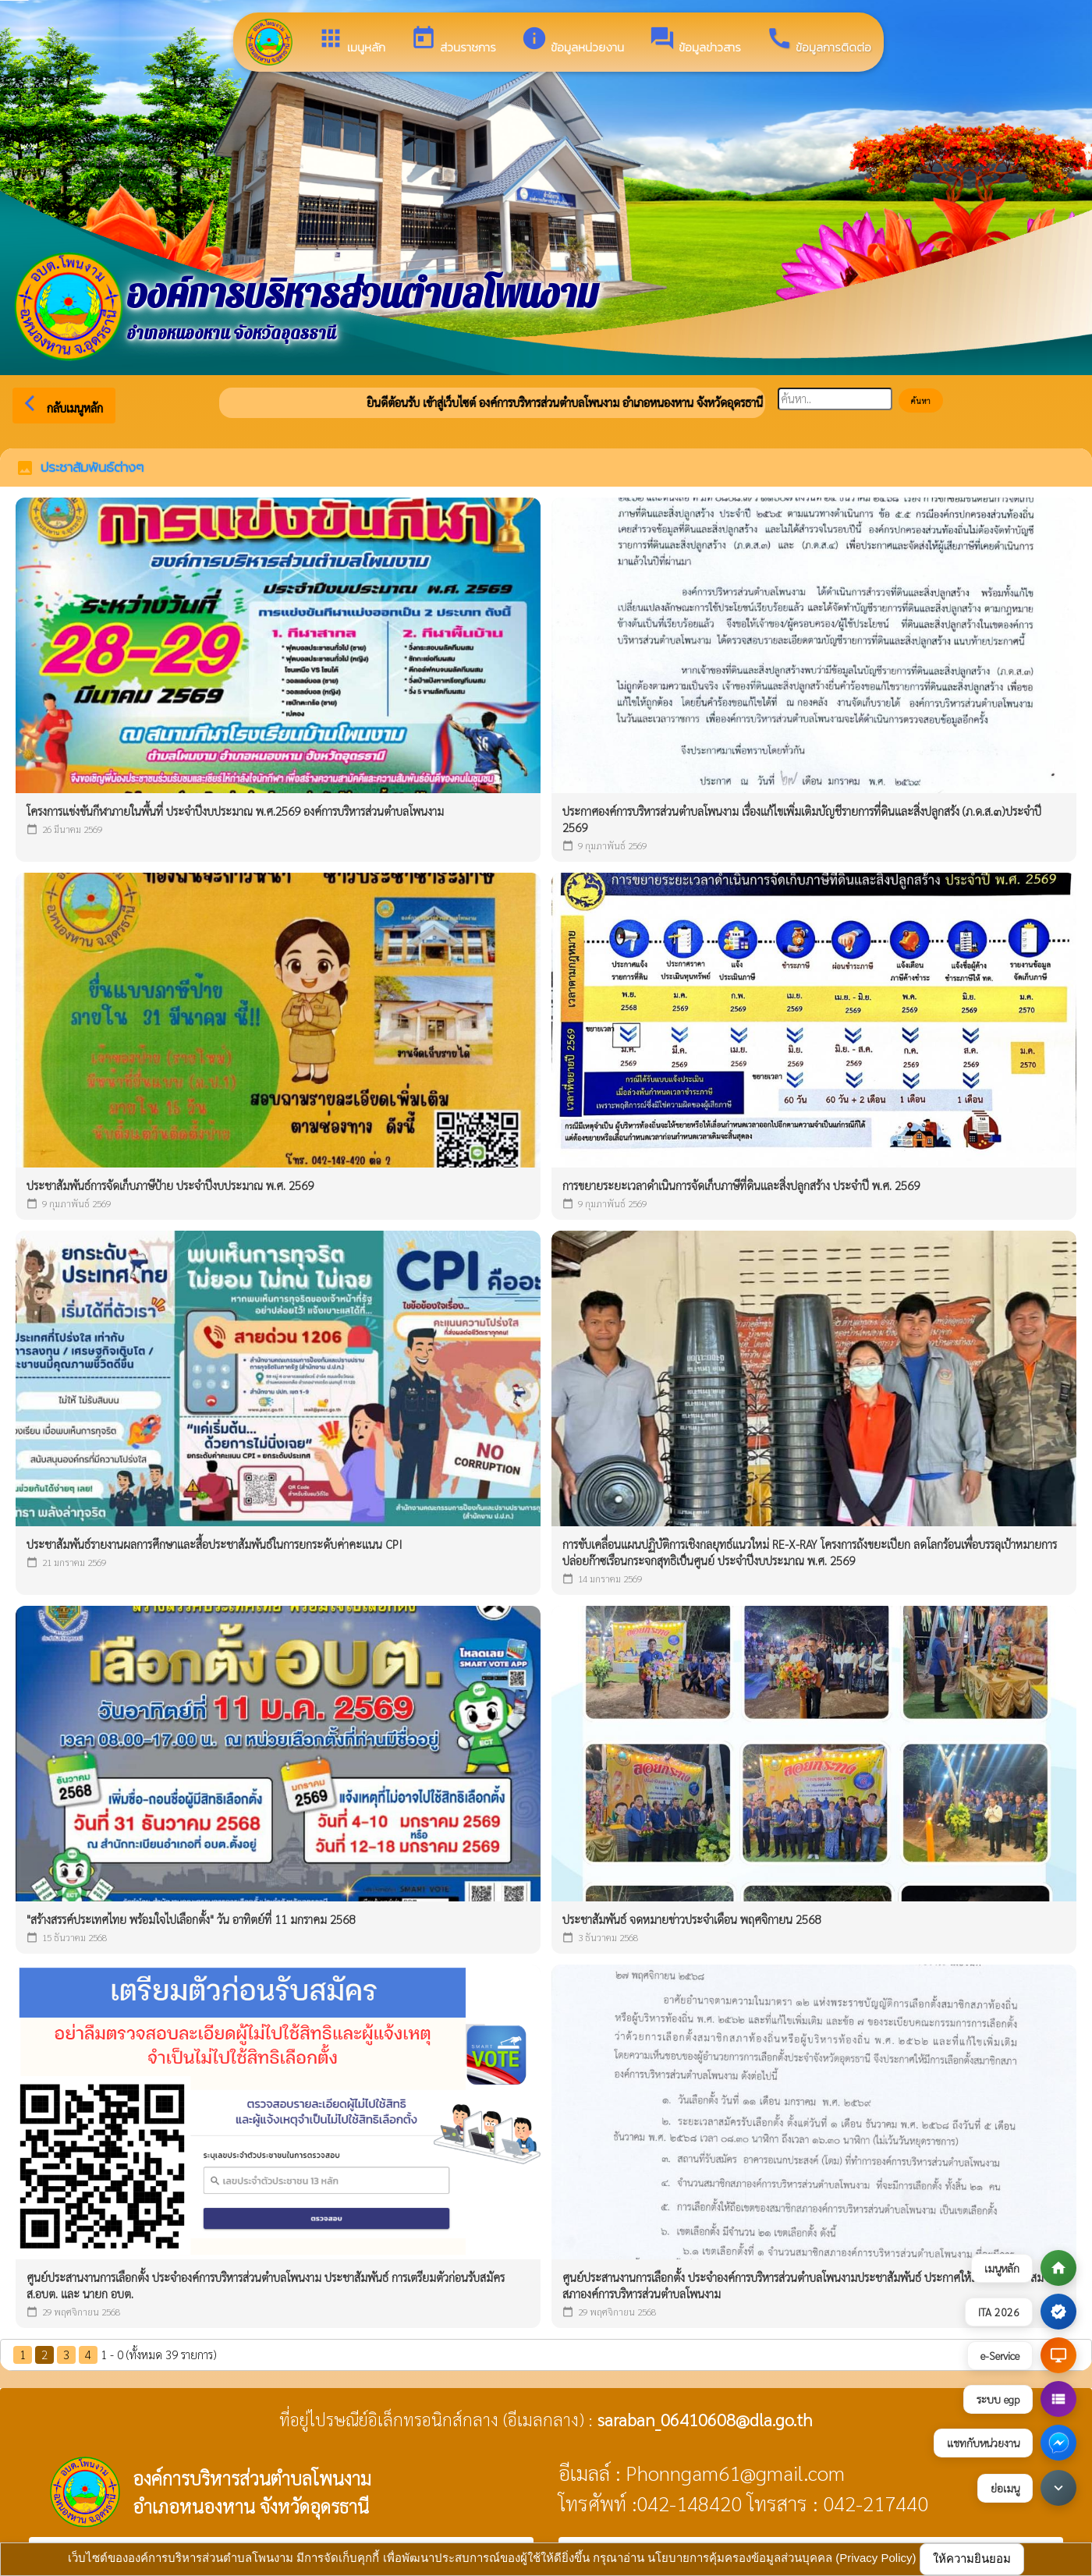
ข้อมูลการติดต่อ (818, 40)
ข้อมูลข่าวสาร (695, 40)
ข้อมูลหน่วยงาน (572, 40)
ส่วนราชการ (453, 40)
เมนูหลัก (351, 40)
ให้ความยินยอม (972, 2558)
